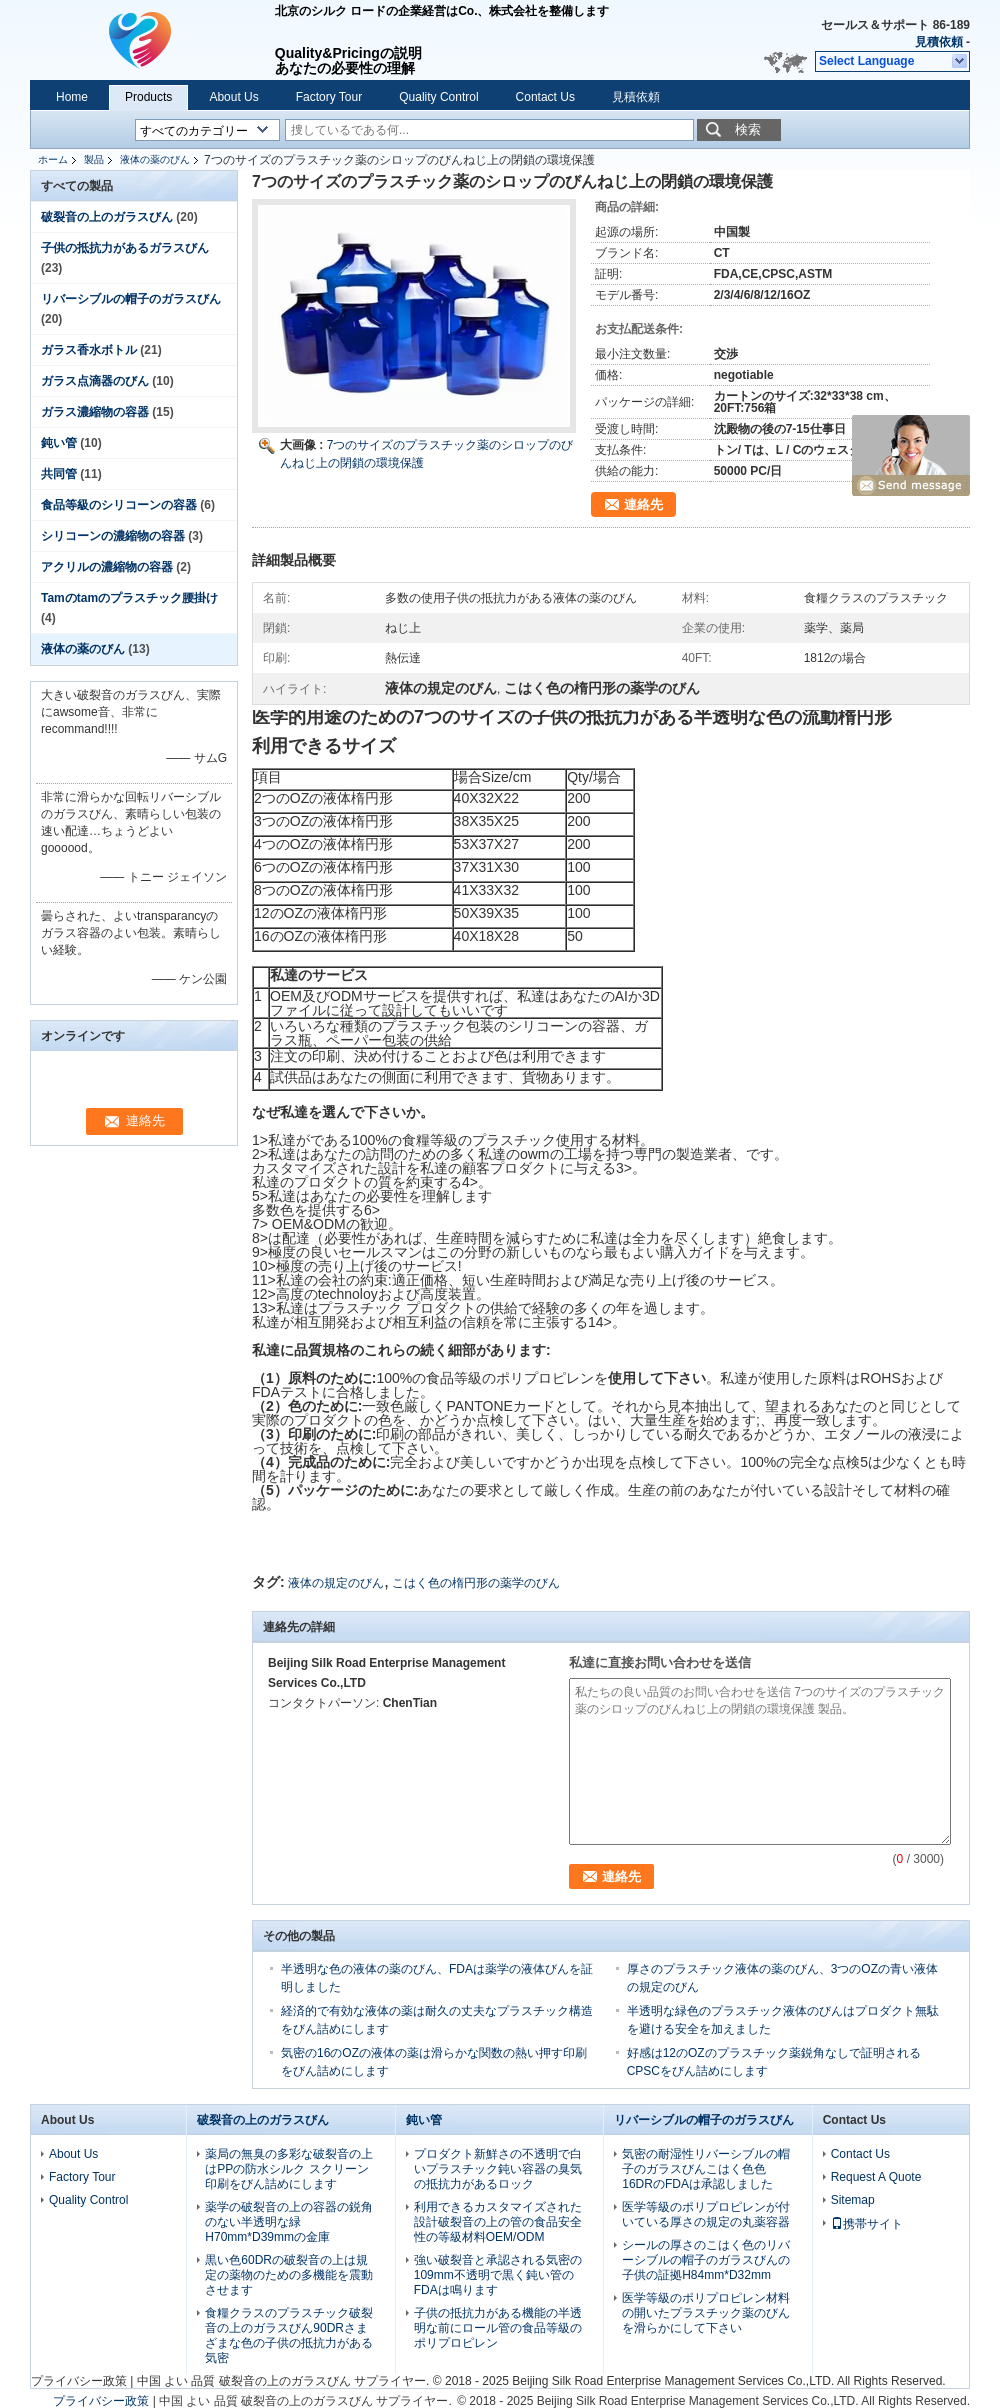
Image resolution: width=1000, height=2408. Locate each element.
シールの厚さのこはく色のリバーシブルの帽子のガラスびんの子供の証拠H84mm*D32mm (706, 2260)
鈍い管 (59, 443)
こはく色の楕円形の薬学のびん (476, 1583)
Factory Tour (329, 97)
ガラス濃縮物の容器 (95, 412)
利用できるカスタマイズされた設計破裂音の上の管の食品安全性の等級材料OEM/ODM (498, 2222)
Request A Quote (876, 2177)
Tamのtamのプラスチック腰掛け (129, 598)
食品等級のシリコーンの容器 (119, 505)
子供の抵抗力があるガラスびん (125, 248)
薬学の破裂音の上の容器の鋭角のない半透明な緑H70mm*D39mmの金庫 (289, 2222)
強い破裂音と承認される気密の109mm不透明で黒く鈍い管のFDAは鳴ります (498, 2275)
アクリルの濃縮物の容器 (107, 567)
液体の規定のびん (336, 1583)
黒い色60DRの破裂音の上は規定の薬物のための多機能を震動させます (289, 2275)
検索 (748, 129)
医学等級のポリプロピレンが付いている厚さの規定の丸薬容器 (706, 2214)
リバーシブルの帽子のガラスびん (131, 299)
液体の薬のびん (155, 159)
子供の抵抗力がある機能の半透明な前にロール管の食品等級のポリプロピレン (498, 2328)
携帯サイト (867, 2224)
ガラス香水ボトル (89, 350)
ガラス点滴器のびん (95, 381)
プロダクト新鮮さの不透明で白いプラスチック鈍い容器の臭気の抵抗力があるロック (498, 2169)
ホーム (53, 159)
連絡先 (643, 504)
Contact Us (545, 97)
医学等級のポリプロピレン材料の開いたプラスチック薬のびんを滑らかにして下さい (706, 2313)
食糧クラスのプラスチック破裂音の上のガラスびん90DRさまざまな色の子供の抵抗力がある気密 (289, 2335)
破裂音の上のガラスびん (107, 217)
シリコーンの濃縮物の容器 (113, 536)
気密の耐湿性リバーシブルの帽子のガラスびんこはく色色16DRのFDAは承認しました (706, 2169)
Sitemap (853, 2200)
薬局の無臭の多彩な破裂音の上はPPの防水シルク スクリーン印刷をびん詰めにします (289, 2169)
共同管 (59, 474)
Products (148, 97)
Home (72, 97)
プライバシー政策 (79, 2381)
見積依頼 (939, 42)
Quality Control (438, 97)
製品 (94, 159)
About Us (233, 97)
